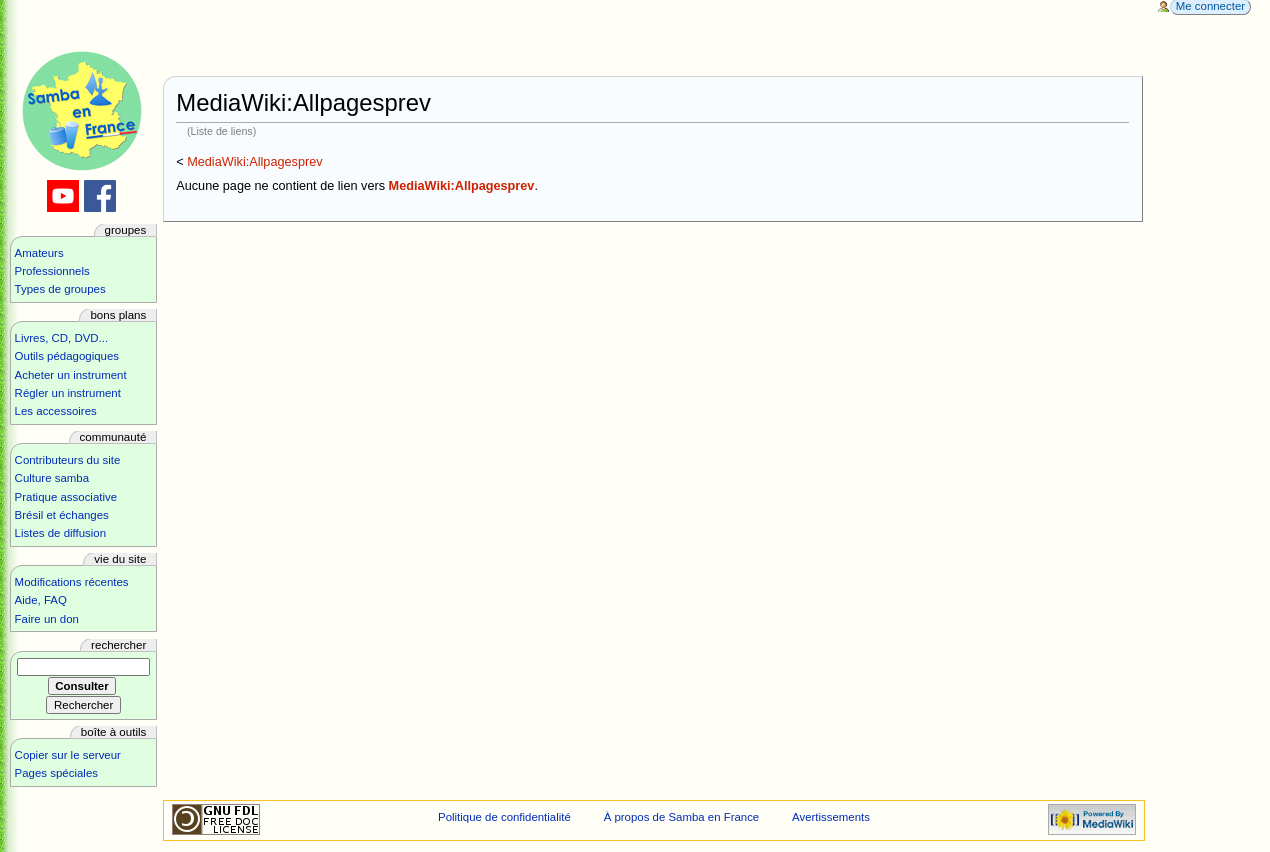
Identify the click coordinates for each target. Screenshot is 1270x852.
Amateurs (39, 253)
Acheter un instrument (71, 375)
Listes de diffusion (60, 533)
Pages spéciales (56, 773)
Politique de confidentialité (504, 817)
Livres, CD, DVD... (62, 338)
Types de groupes (60, 289)
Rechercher (118, 645)
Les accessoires (56, 411)
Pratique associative (66, 497)
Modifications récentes (72, 582)
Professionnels (52, 271)
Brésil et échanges (62, 515)
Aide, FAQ (41, 600)
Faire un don (47, 619)
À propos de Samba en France (682, 817)
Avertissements (831, 817)
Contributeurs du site (68, 460)
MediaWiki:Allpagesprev (254, 162)
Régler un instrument (68, 393)
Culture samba (52, 478)
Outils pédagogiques (67, 356)
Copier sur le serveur (68, 755)
